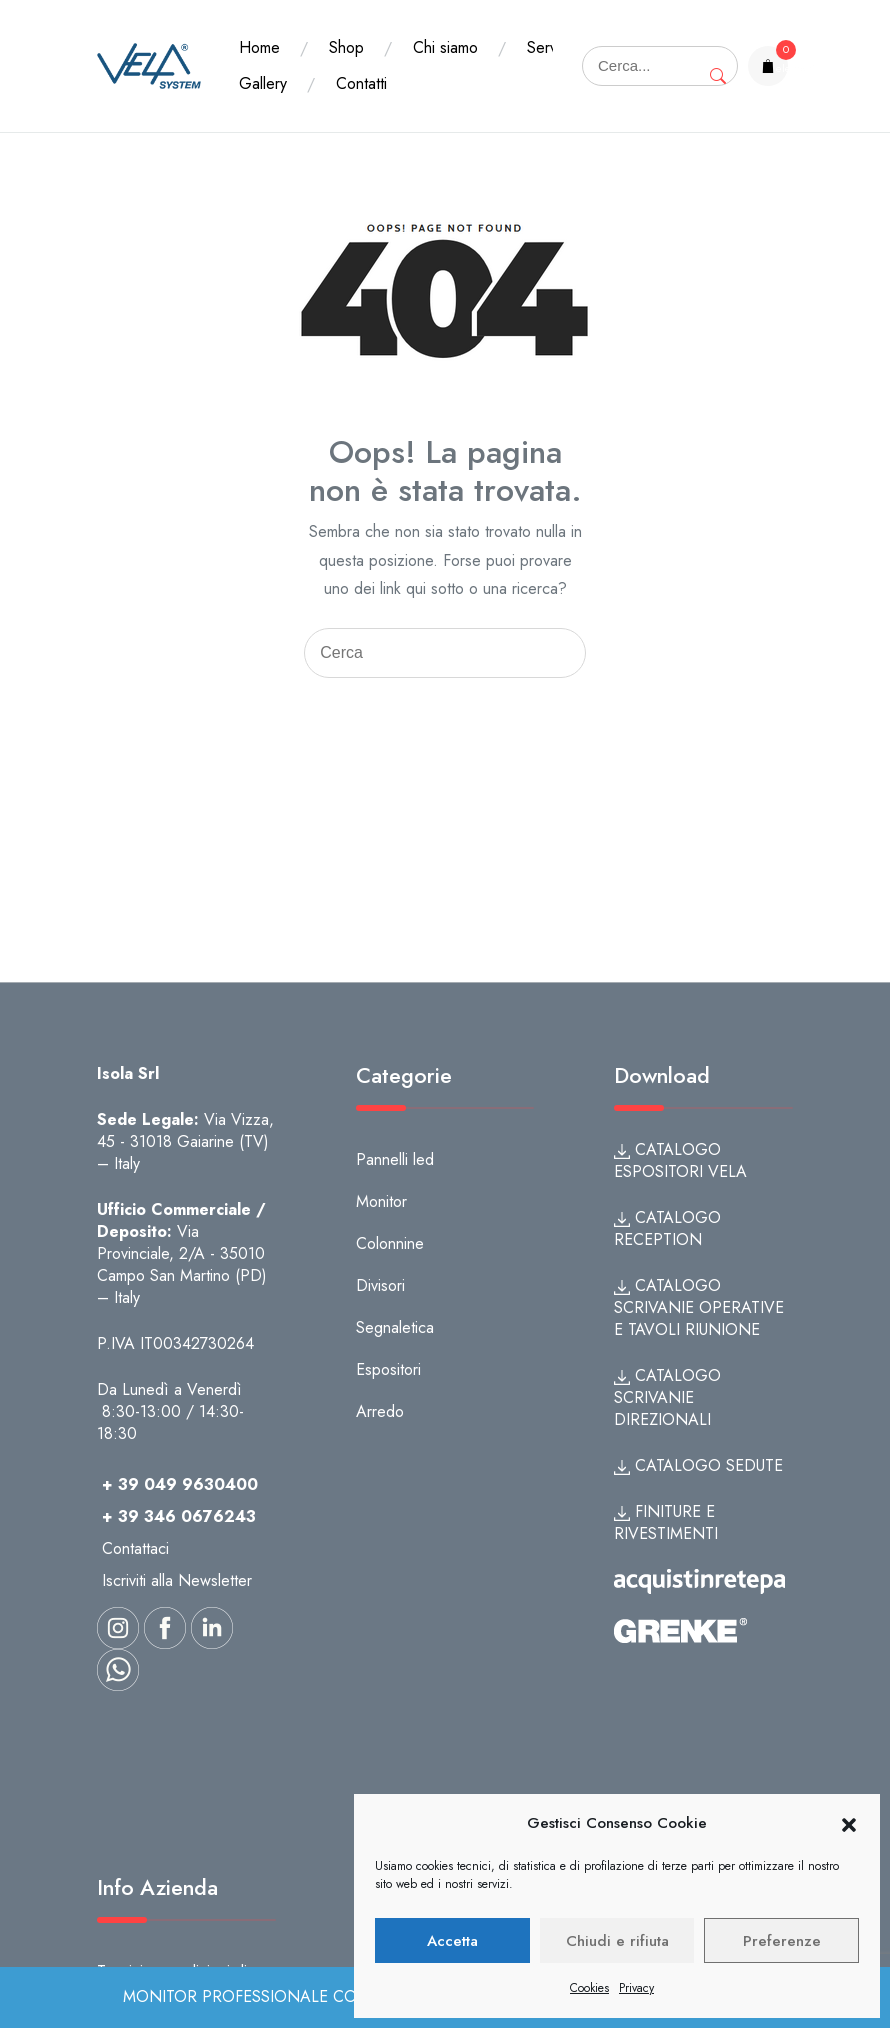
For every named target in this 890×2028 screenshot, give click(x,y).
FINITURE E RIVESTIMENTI (666, 1522)
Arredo (380, 1411)
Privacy (636, 1988)
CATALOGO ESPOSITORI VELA (680, 1160)
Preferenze (782, 1941)
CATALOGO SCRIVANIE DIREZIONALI (667, 1397)
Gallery (356, 83)
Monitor (381, 1201)
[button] (849, 1824)
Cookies (589, 1988)
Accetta (452, 1941)
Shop (346, 47)
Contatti (454, 83)
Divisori (380, 1285)
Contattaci (135, 1548)
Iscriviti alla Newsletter (177, 1580)
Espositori (388, 1369)
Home (259, 47)
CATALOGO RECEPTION (667, 1228)
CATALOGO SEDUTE (698, 1465)
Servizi (261, 83)
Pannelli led (395, 1159)
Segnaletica (395, 1327)
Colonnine (390, 1243)
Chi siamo (445, 47)
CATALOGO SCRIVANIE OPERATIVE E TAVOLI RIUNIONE (699, 1307)
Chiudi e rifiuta (617, 1941)
